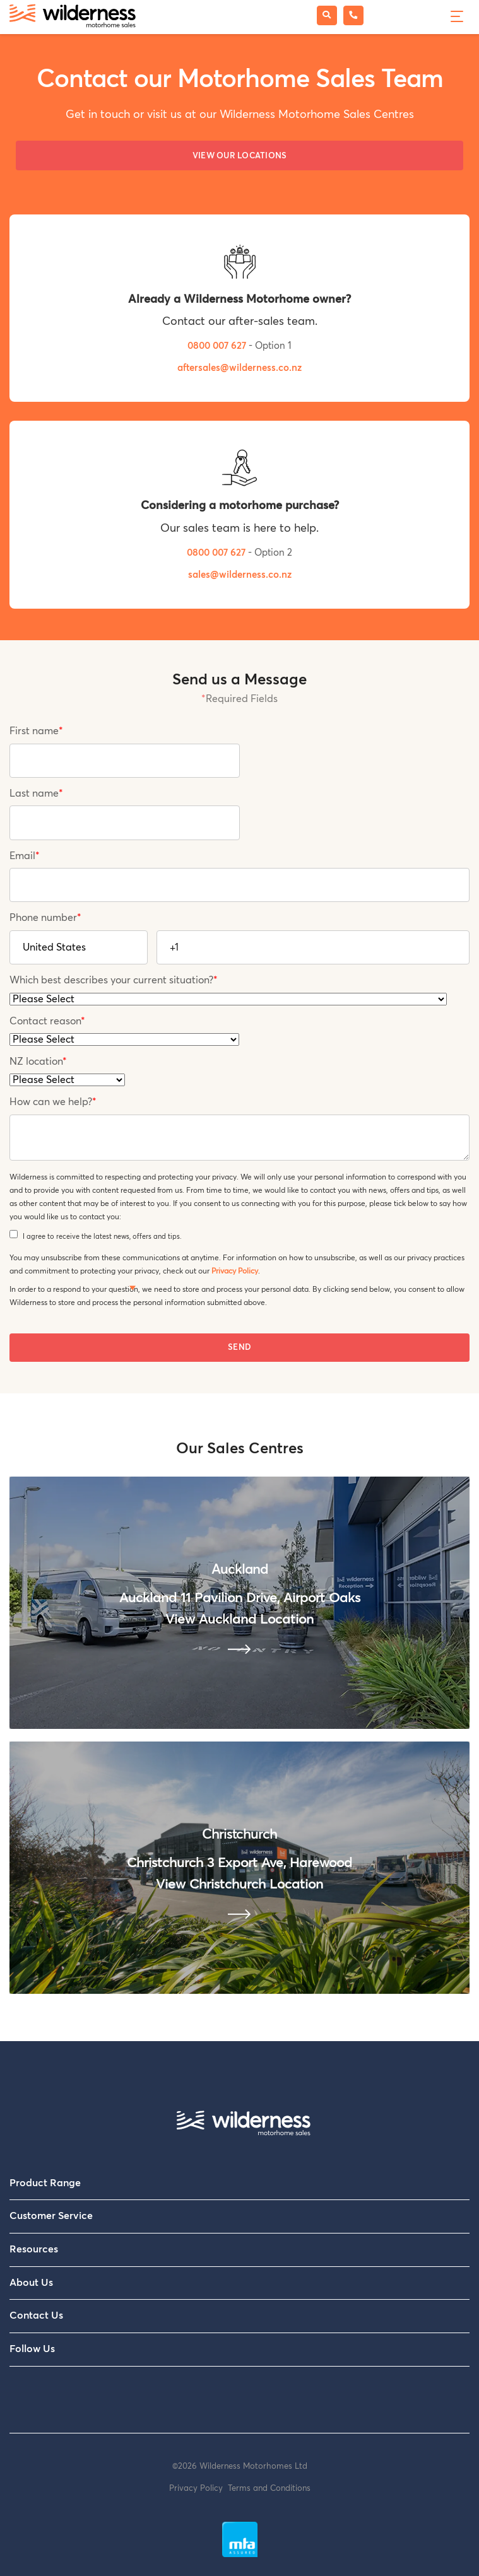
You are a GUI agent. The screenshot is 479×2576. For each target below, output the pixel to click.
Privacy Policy (234, 1271)
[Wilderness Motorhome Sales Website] (72, 17)
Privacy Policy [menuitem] (198, 2489)
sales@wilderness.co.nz (240, 575)
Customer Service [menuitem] (51, 2216)
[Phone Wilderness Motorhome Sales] (353, 15)
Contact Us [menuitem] (36, 2315)
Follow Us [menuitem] (32, 2349)
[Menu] (455, 15)
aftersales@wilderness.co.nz (239, 368)
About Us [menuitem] (31, 2283)
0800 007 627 (218, 346)
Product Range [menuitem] (45, 2183)
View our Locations (239, 156)
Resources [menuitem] (33, 2249)
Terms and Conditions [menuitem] (269, 2489)
